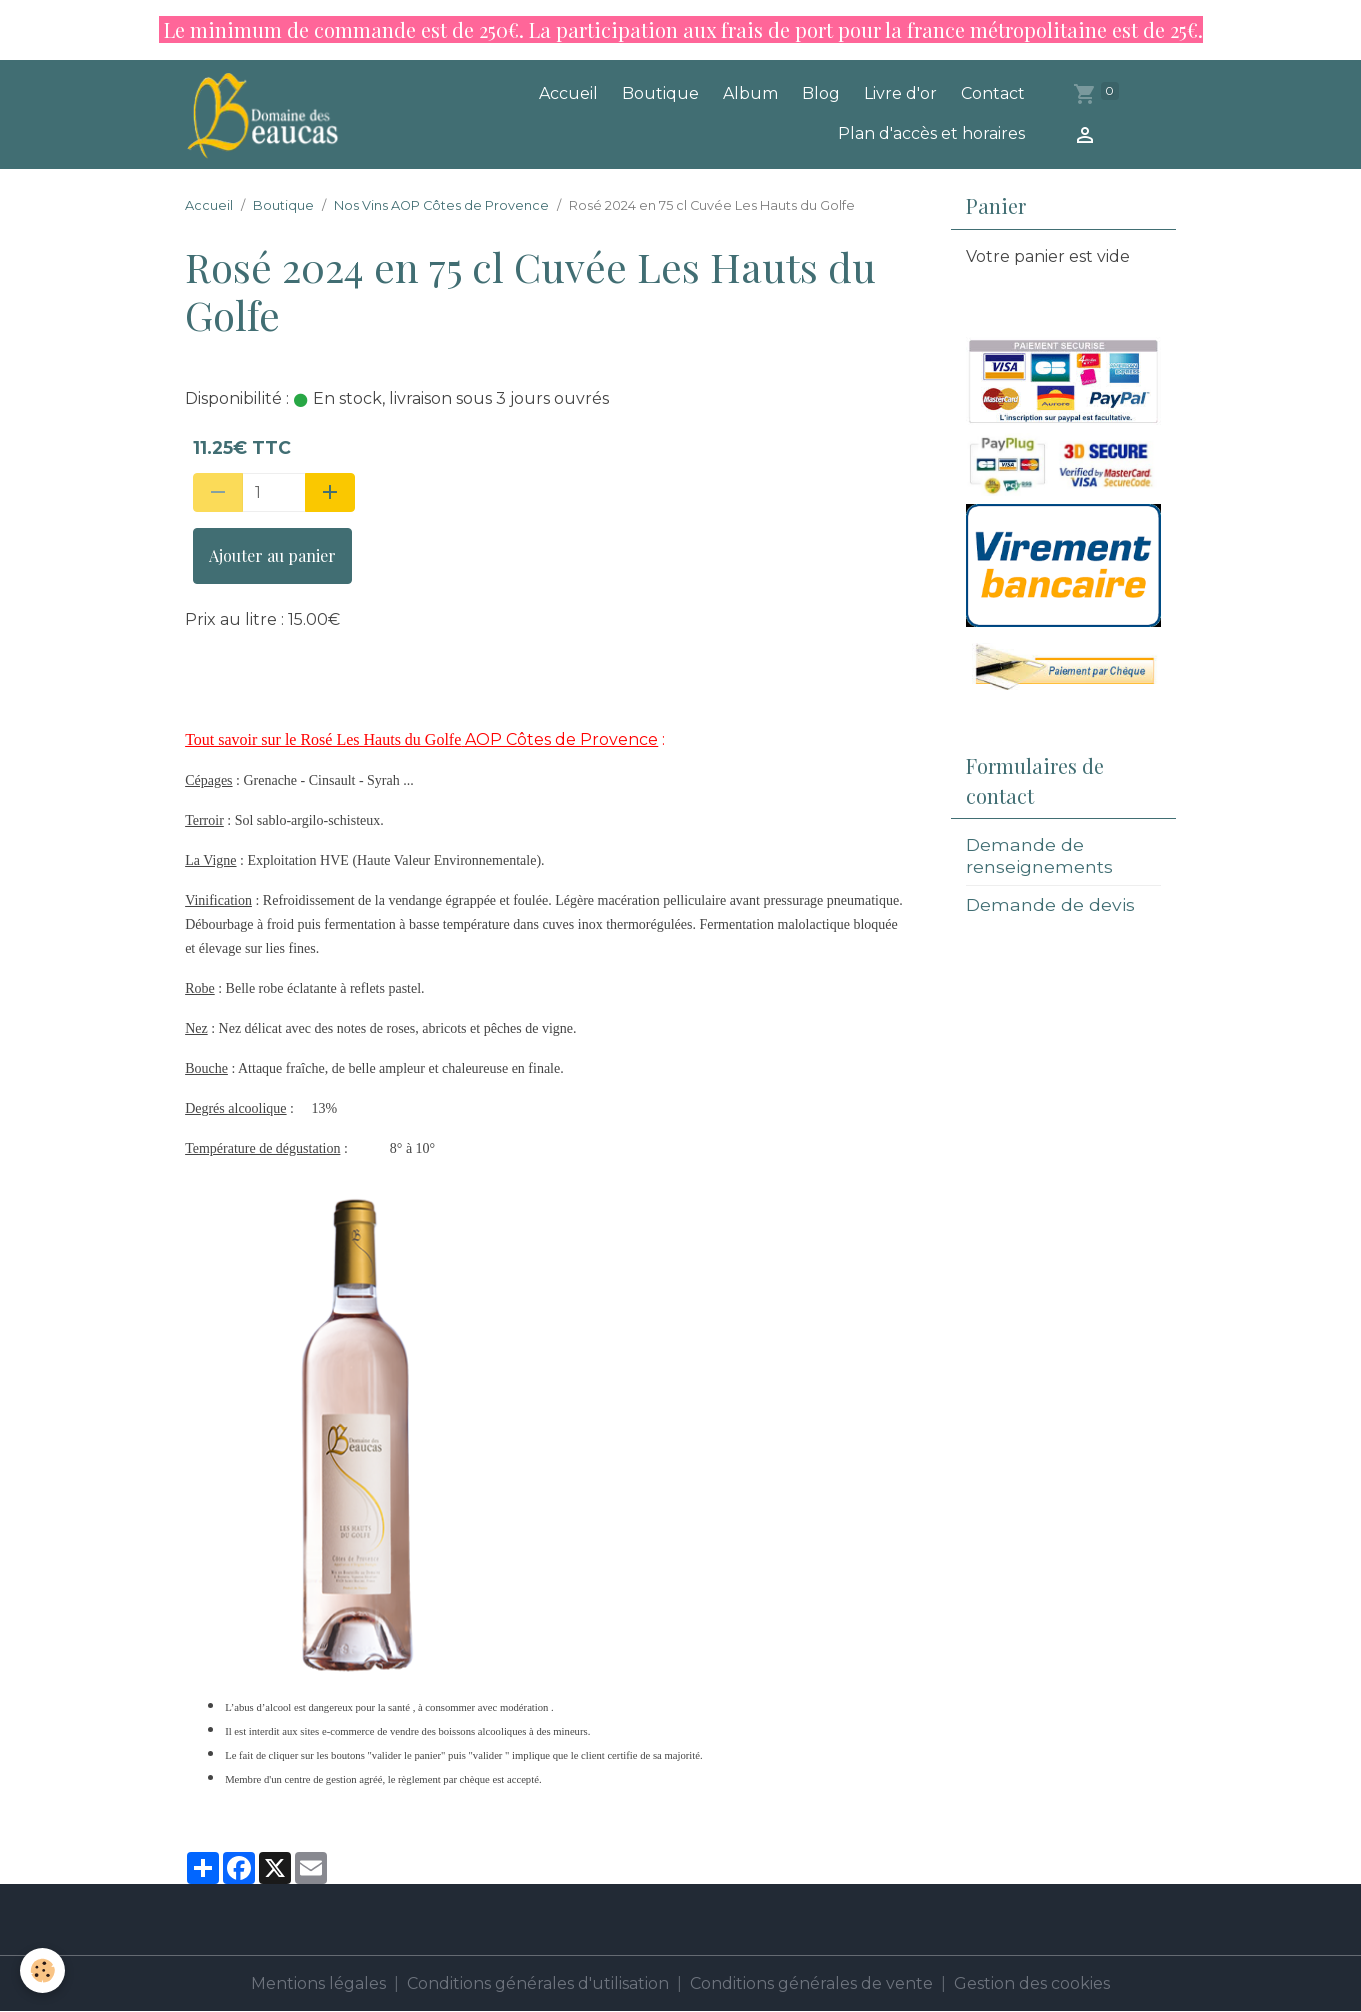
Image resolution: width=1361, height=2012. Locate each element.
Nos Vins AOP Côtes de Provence (441, 205)
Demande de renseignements (1039, 855)
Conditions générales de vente (811, 1983)
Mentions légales (318, 1983)
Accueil (568, 93)
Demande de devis (1050, 904)
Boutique (660, 93)
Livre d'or (900, 93)
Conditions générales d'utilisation (538, 1983)
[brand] (266, 114)
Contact (993, 93)
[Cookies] (42, 1970)
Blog (821, 93)
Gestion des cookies (1032, 1983)
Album (750, 93)
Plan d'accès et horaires (931, 133)
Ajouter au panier (272, 555)
